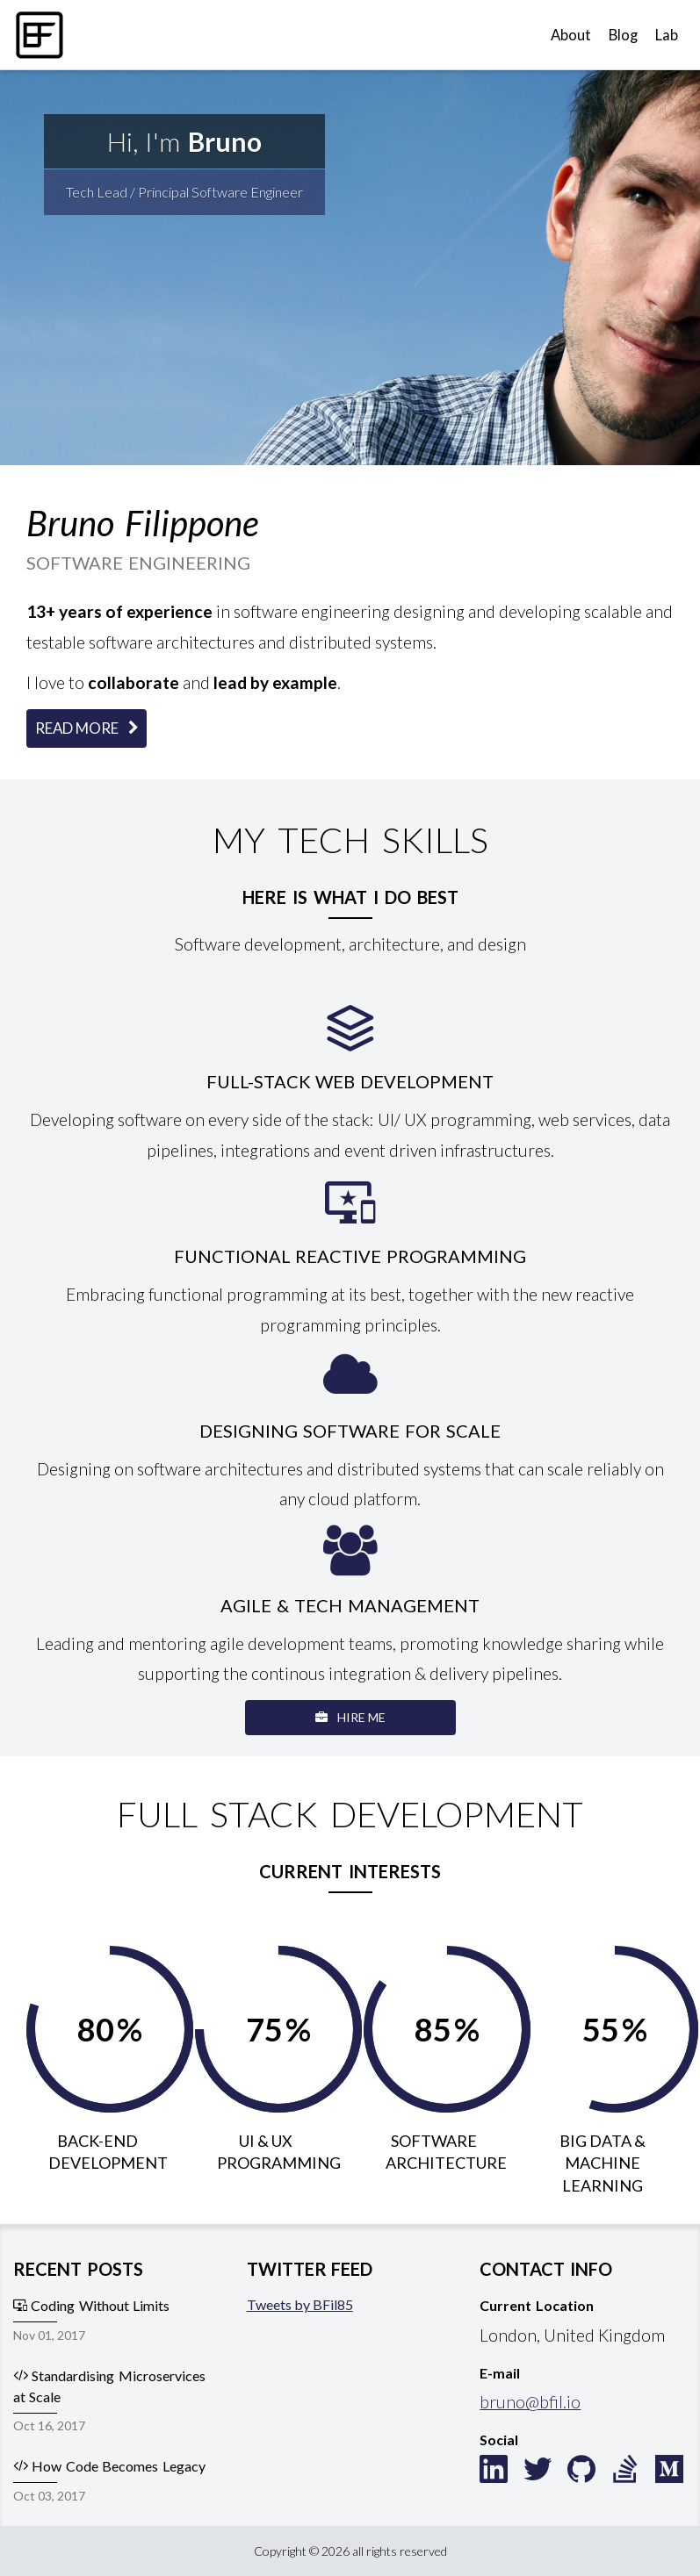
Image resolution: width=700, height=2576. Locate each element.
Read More (86, 727)
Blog (623, 35)
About (571, 35)
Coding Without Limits (91, 2305)
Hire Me (350, 1717)
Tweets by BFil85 (300, 2304)
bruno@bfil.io (530, 2402)
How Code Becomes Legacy (109, 2466)
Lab (666, 35)
